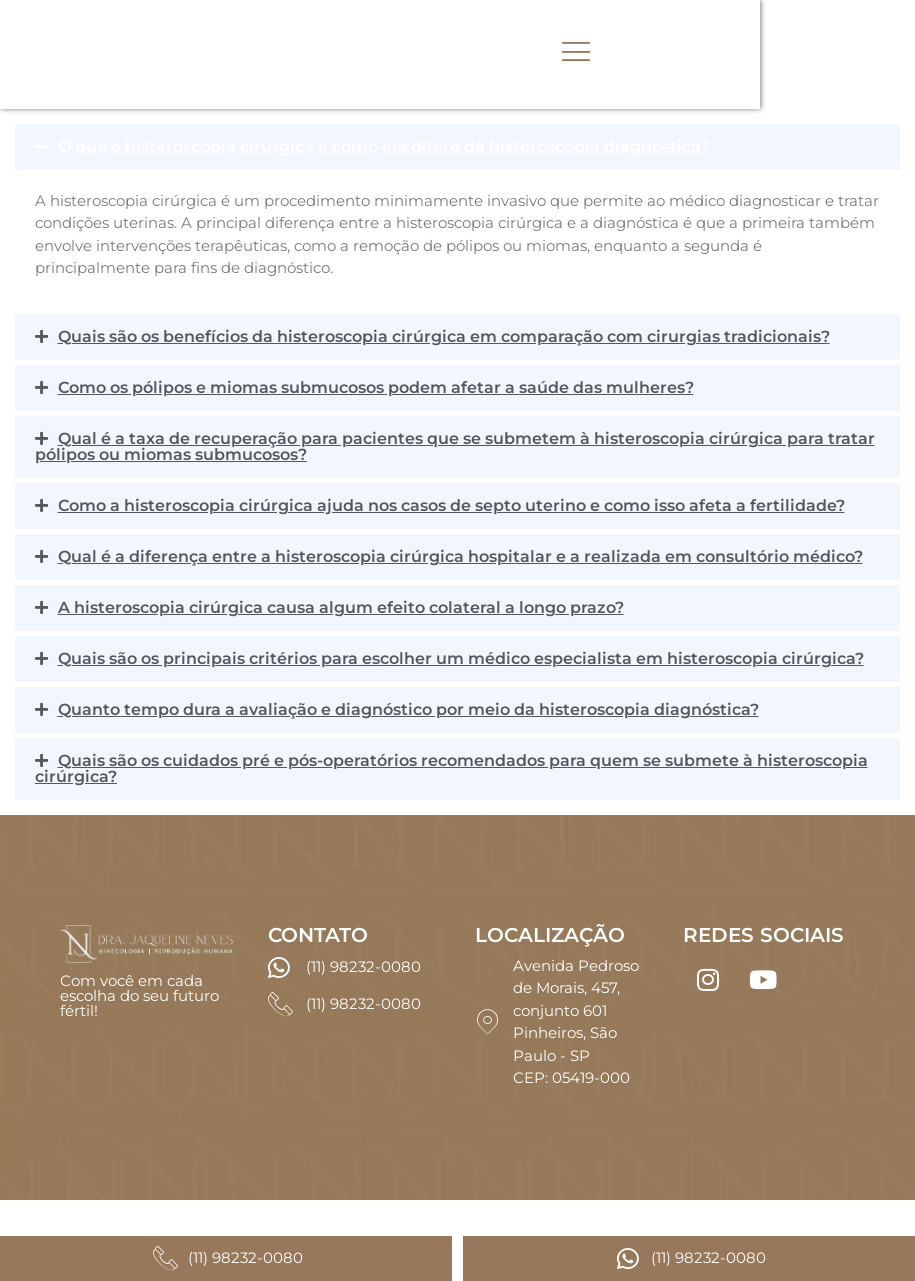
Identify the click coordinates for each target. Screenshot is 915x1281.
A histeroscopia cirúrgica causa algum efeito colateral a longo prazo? (341, 607)
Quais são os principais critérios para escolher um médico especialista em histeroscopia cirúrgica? (461, 658)
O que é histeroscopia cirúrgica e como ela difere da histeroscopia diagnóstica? (383, 146)
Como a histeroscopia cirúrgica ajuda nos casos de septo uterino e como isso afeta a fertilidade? (451, 505)
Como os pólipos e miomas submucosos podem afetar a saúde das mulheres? (376, 387)
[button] (457, 147)
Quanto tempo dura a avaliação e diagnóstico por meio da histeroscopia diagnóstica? (408, 709)
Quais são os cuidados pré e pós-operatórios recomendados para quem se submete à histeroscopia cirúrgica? (451, 768)
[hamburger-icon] (697, 54)
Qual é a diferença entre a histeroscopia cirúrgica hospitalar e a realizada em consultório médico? (460, 556)
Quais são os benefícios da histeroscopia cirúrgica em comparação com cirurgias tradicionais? (444, 336)
